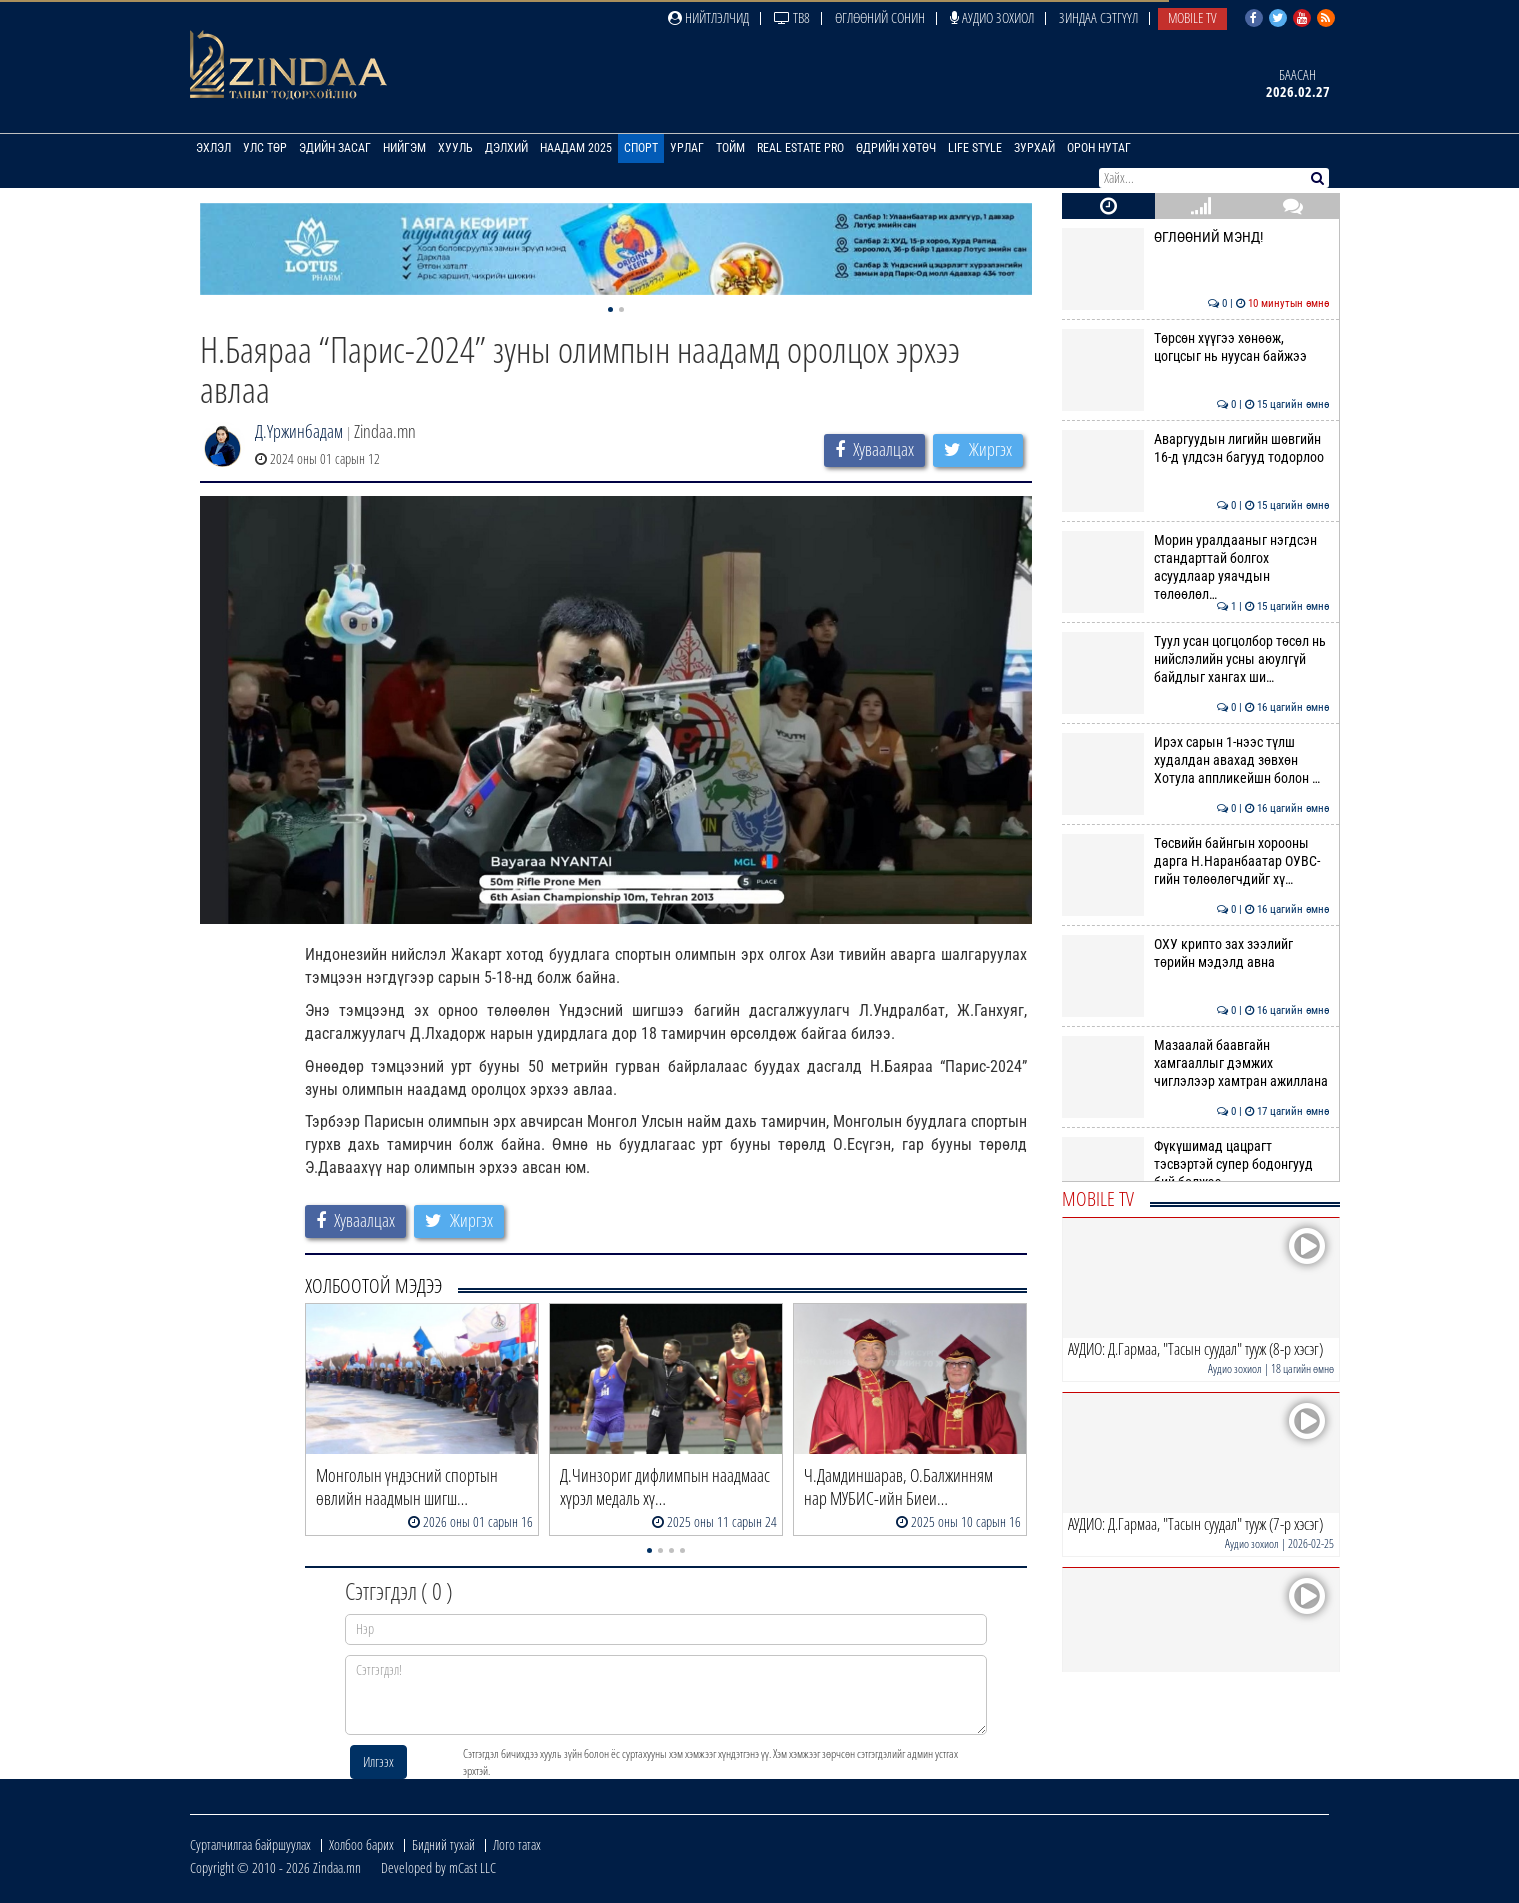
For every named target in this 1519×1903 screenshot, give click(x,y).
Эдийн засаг (335, 148)
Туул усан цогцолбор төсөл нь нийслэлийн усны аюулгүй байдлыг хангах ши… (1195, 659)
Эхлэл (213, 148)
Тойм (730, 148)
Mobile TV (1192, 17)
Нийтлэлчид (708, 17)
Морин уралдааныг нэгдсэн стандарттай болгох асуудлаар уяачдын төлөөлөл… (1195, 567)
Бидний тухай (443, 1844)
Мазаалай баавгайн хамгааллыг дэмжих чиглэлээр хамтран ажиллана (1195, 1063)
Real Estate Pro (800, 148)
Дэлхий (506, 148)
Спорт (641, 148)
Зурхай (1034, 148)
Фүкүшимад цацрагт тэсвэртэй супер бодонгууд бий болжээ (1195, 1164)
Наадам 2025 (576, 148)
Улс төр (265, 148)
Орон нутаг (1099, 148)
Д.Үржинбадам (299, 431)
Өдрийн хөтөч (896, 148)
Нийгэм (404, 148)
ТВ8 (792, 17)
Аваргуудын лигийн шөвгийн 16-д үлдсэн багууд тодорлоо (1195, 448)
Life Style (975, 148)
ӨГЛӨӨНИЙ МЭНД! (1195, 237)
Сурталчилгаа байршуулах (250, 1844)
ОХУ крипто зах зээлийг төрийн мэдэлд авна (1195, 953)
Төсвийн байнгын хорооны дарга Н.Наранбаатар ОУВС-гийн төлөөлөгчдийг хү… (1195, 861)
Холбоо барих (361, 1844)
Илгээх (378, 1761)
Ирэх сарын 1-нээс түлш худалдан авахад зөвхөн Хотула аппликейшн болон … (1195, 760)
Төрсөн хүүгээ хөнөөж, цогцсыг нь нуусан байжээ (1195, 347)
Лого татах (517, 1844)
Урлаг (687, 148)
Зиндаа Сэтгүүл (1098, 17)
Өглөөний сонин (880, 17)
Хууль (455, 148)
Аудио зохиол (992, 17)
